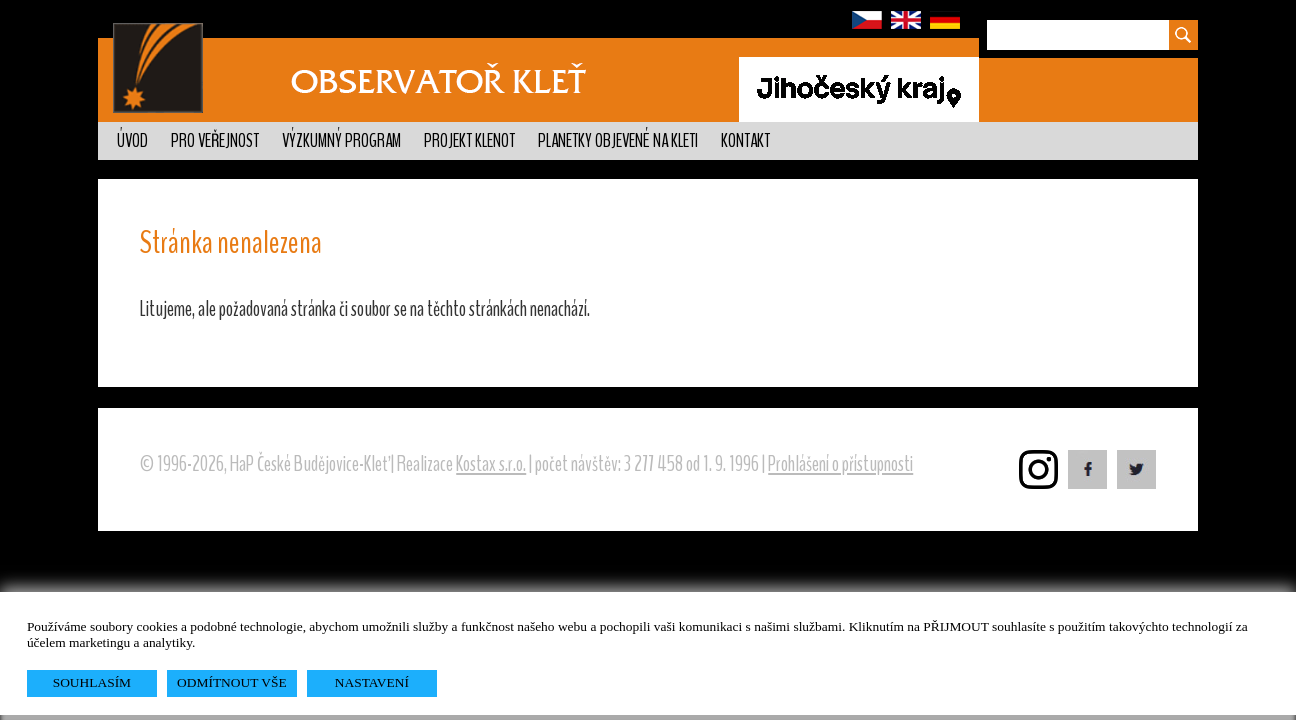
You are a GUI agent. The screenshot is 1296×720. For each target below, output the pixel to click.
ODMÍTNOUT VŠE (232, 682)
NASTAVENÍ (372, 682)
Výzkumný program (341, 141)
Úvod (132, 141)
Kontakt (745, 141)
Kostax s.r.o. (491, 464)
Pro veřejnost (215, 141)
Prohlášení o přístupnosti (840, 464)
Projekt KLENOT (469, 141)
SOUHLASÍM (92, 682)
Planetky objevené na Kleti (618, 141)
